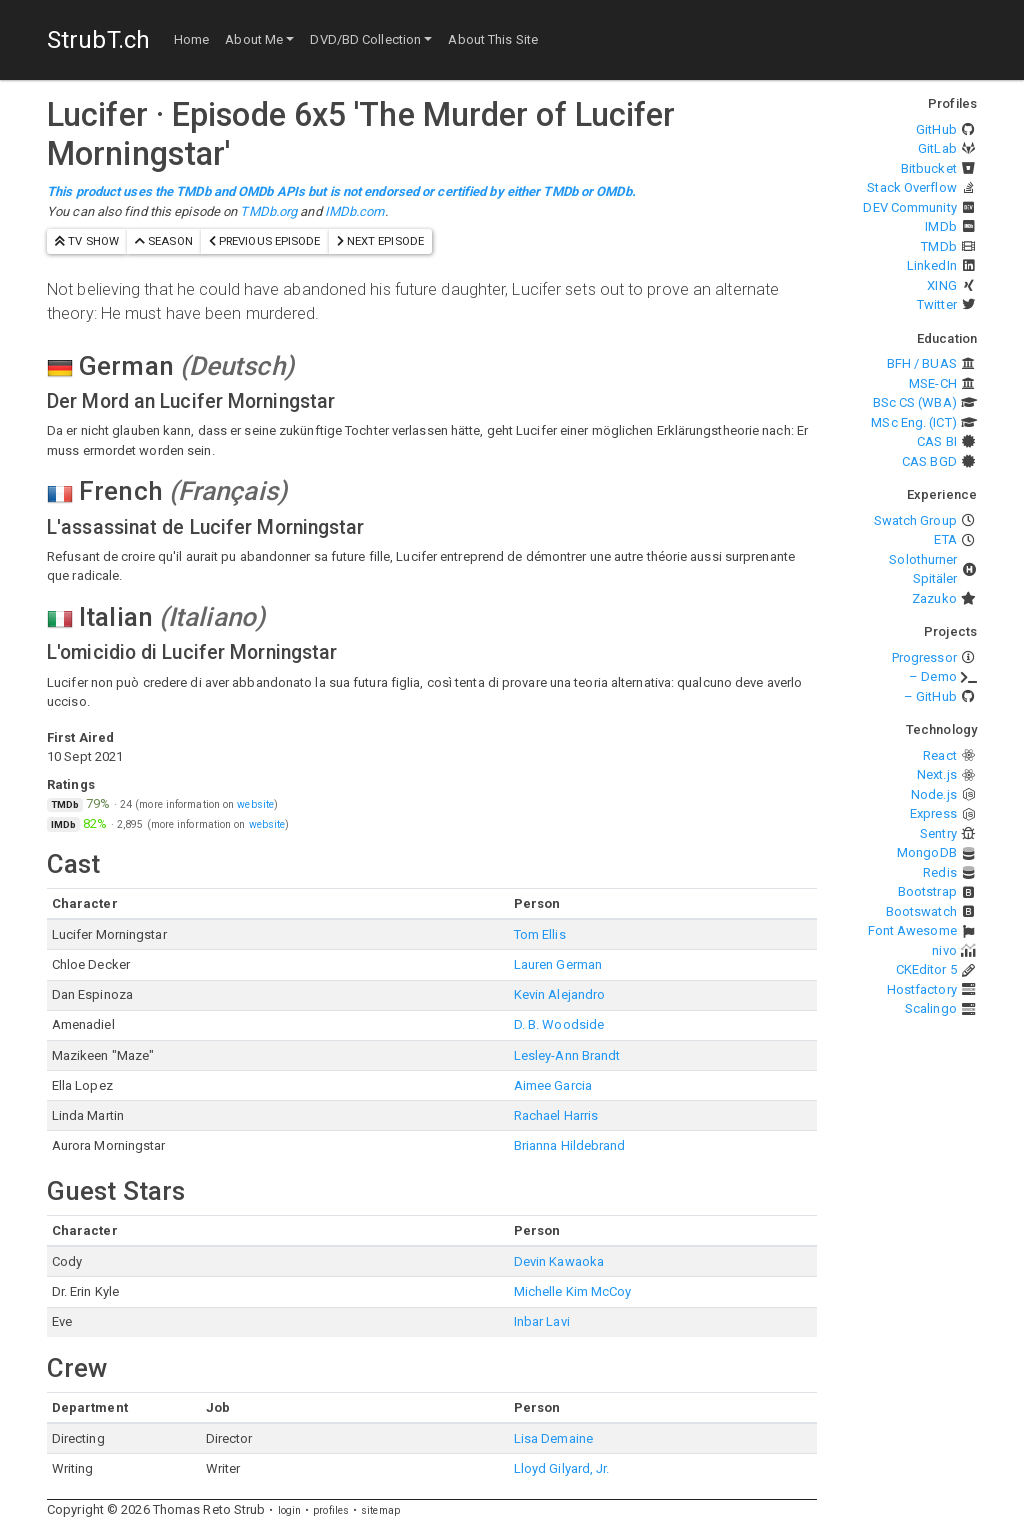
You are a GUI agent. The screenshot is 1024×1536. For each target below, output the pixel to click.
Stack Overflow (911, 187)
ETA (945, 539)
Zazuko (934, 598)
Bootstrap (927, 891)
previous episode (265, 241)
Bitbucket (929, 168)
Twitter (937, 304)
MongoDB (927, 852)
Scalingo (931, 1008)
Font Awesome (912, 930)
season (164, 241)
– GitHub (930, 696)
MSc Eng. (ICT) (913, 422)
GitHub (936, 129)
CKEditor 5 (926, 969)
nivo (944, 950)
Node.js (934, 794)
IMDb (940, 226)
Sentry (938, 833)
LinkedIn (932, 265)
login (290, 1510)
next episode (380, 241)
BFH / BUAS (922, 363)
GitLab (937, 148)
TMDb (938, 246)
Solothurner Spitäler (923, 569)
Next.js (937, 774)
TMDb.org (268, 211)
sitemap (380, 1510)
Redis (940, 872)
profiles (331, 1510)
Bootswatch (921, 911)
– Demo (933, 676)
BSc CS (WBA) (915, 402)
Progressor (924, 657)
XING (941, 285)
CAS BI (937, 441)
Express (933, 813)
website (255, 804)
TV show (87, 241)
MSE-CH (933, 383)
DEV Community (909, 207)
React (940, 755)
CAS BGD (929, 461)
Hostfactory (922, 989)
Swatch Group (915, 520)
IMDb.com (355, 211)
